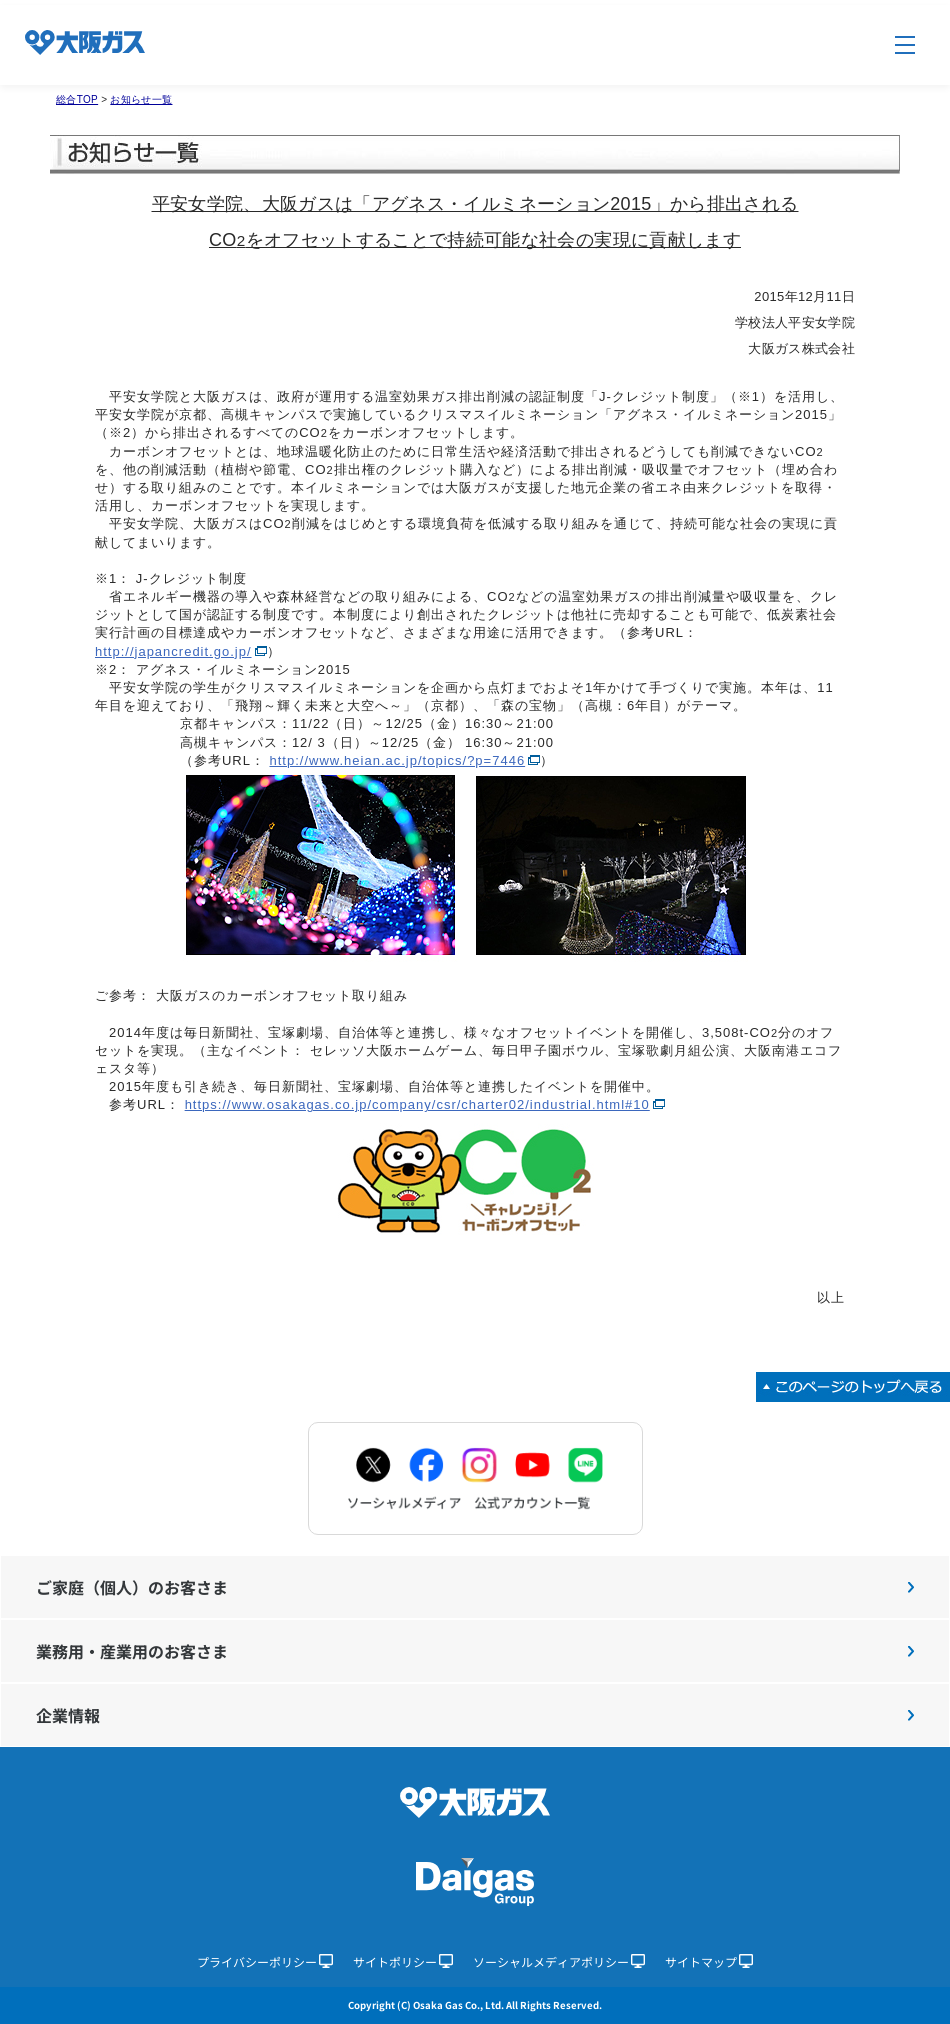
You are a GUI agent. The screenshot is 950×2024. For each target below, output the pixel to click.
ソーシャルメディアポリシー (559, 1961)
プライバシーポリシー (265, 1961)
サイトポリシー (403, 1961)
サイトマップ (709, 1961)
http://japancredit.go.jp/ (173, 651)
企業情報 (475, 1715)
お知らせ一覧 (141, 99)
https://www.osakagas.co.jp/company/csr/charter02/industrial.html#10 (417, 1104)
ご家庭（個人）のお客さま (475, 1587)
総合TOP (77, 99)
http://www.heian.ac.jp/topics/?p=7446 (398, 760)
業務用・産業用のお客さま (475, 1651)
